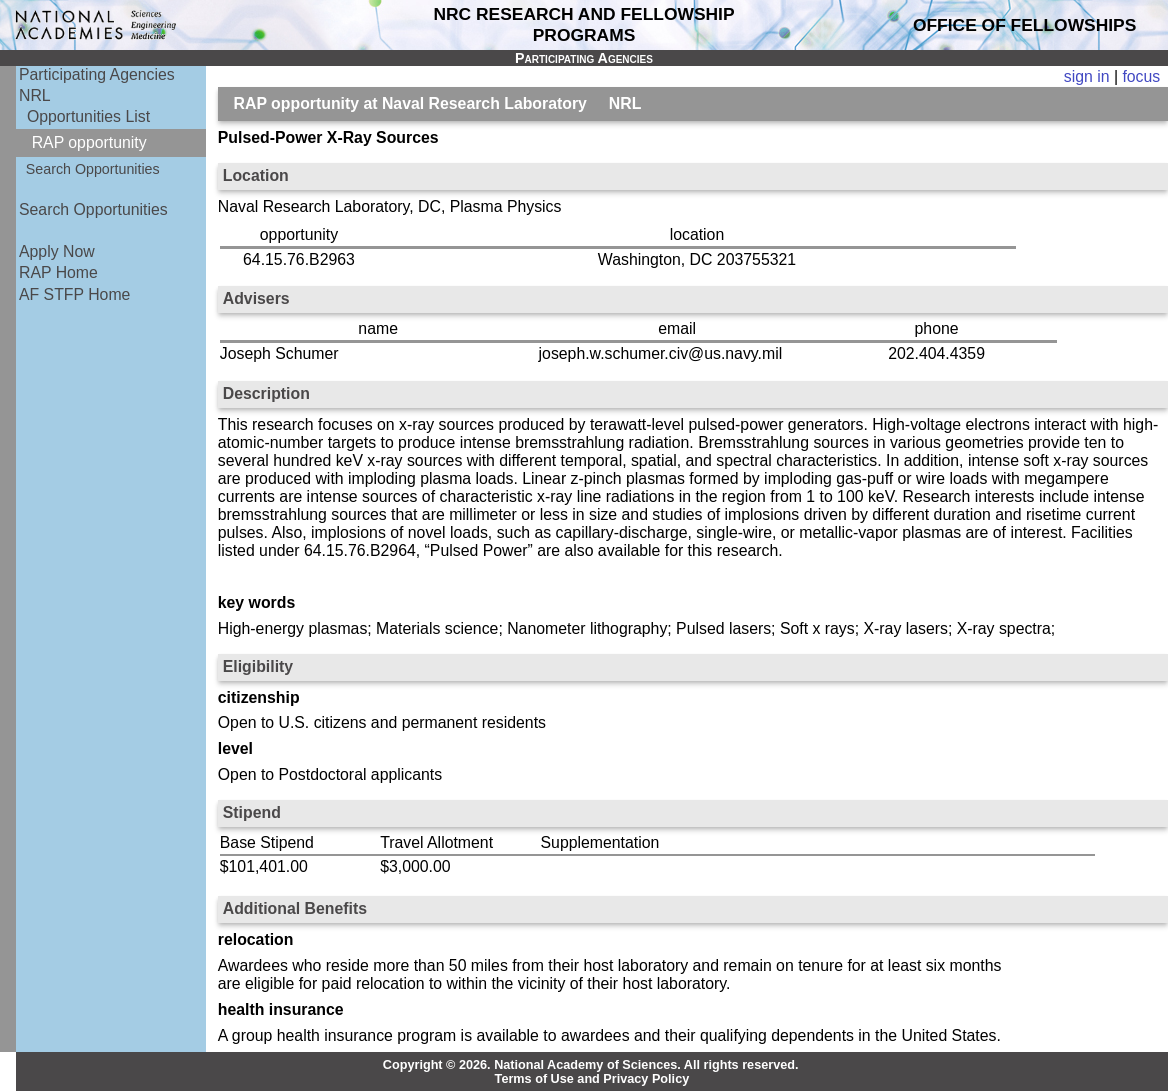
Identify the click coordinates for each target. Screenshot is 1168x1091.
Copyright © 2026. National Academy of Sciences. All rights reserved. (591, 1065)
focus (1141, 76)
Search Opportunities (93, 169)
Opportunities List (88, 116)
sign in (1087, 76)
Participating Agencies (97, 74)
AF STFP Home (74, 294)
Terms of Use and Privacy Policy (592, 1079)
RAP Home (58, 272)
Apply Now (57, 251)
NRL (35, 95)
